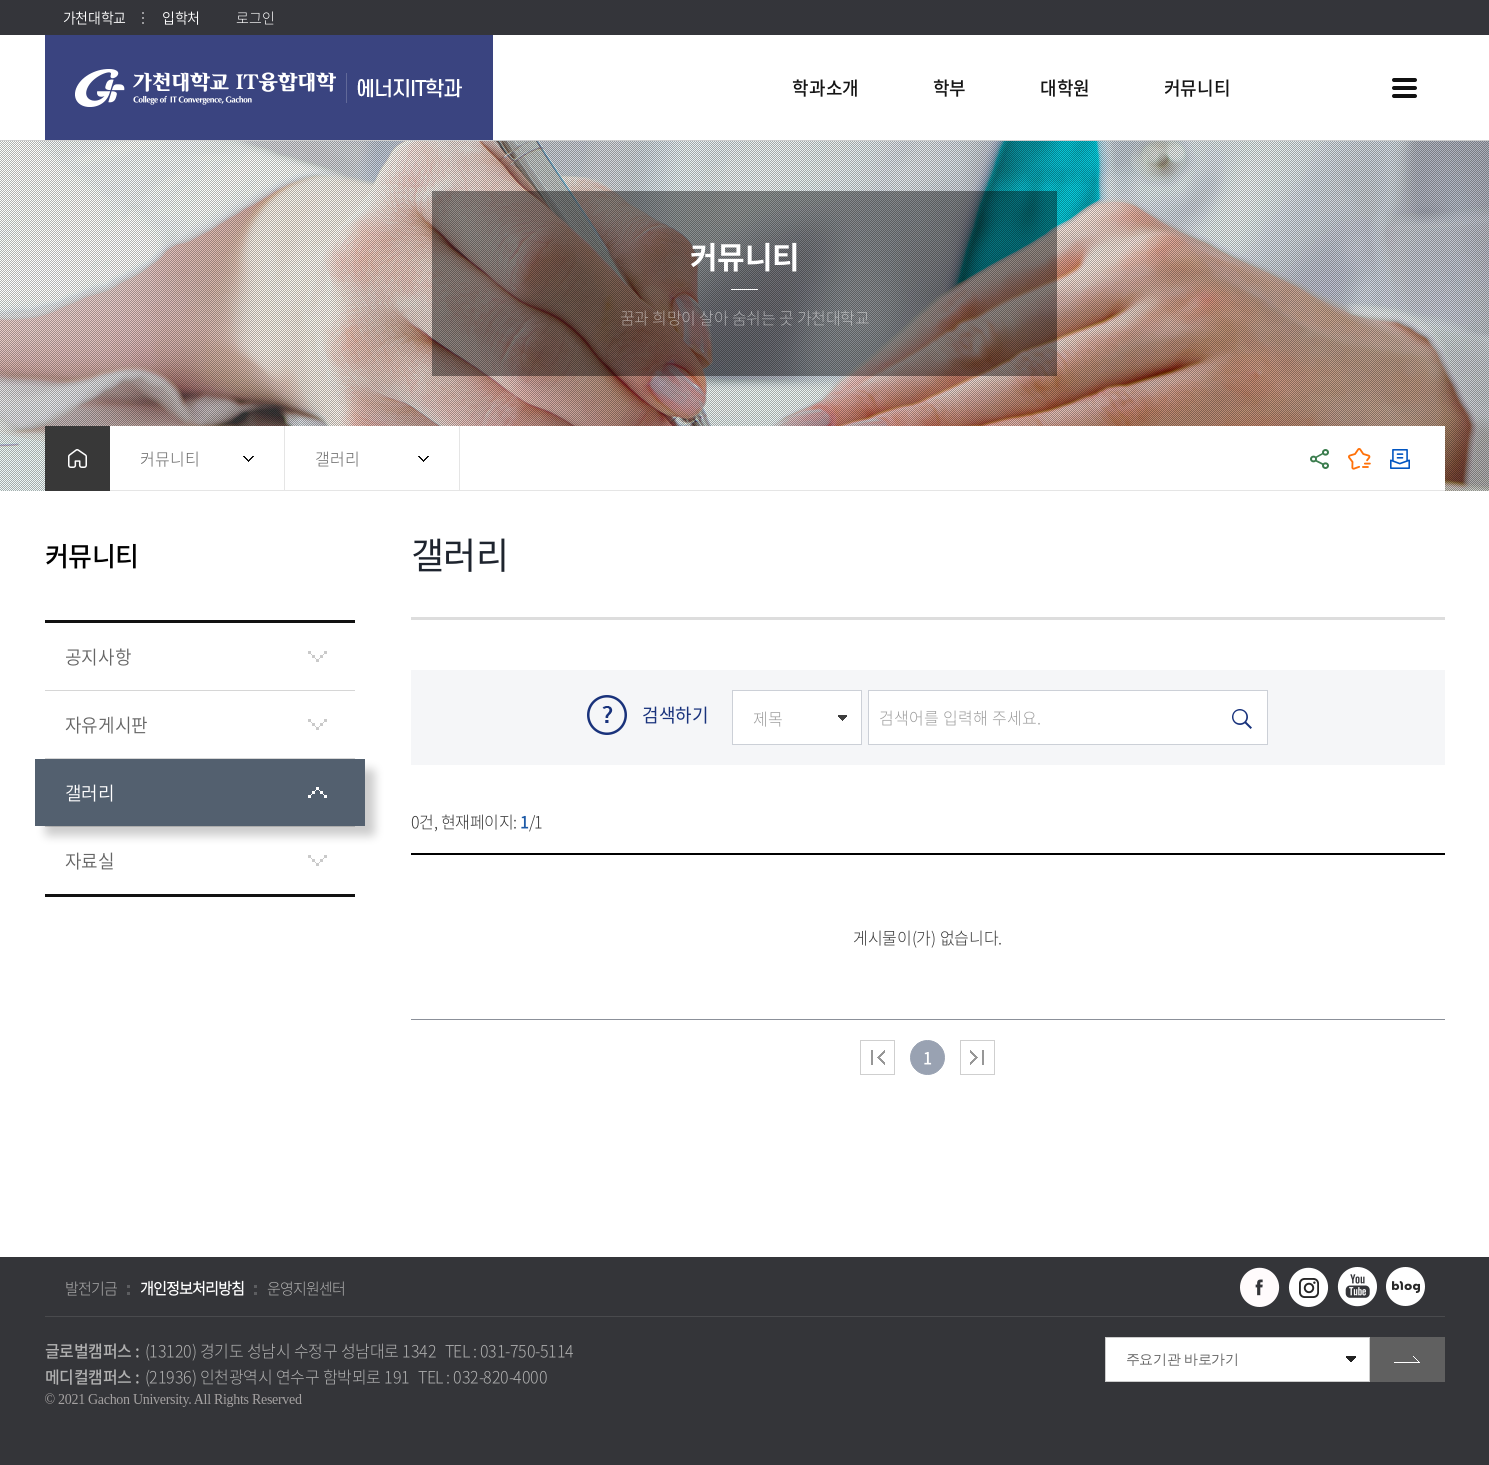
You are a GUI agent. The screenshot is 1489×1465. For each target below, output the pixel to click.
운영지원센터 (306, 1288)
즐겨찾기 (1360, 458)
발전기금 (91, 1288)
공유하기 (1320, 458)
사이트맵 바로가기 (1405, 88)
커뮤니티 (170, 458)
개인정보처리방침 (192, 1288)
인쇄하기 (1400, 458)
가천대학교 (95, 17)
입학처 (181, 17)
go (1407, 1359)
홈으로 (77, 458)
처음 (877, 1057)
